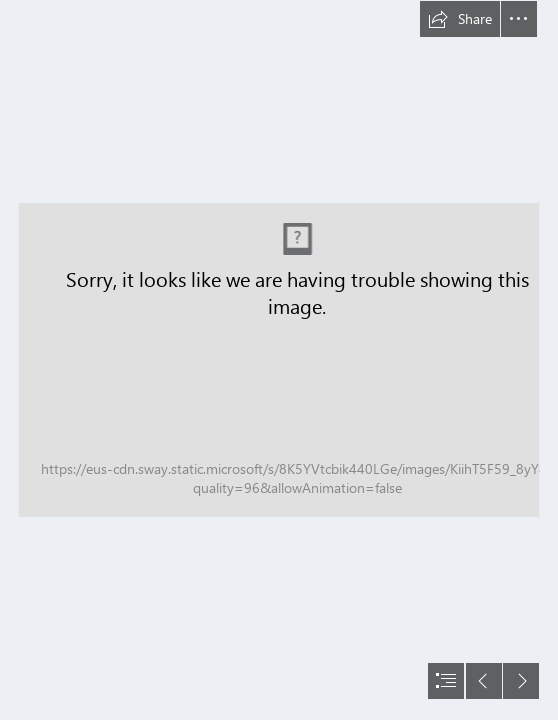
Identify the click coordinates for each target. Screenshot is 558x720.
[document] (279, 360)
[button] (460, 19)
